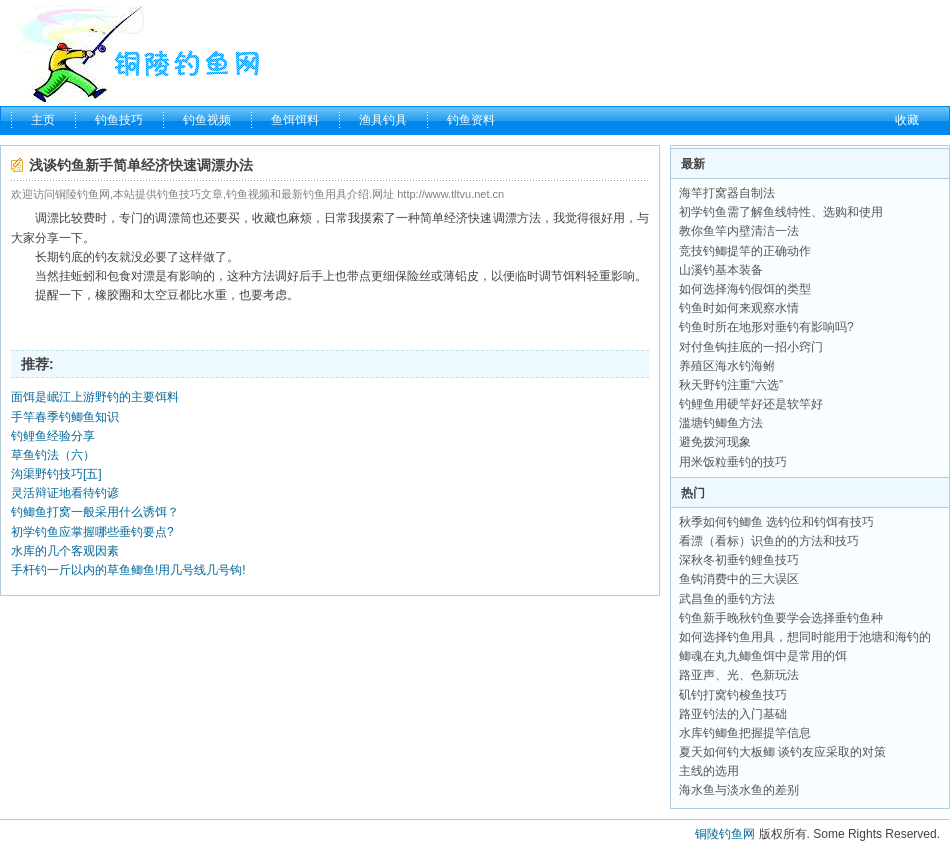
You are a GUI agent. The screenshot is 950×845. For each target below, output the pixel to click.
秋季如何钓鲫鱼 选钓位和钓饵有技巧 (776, 522)
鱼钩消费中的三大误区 (739, 579)
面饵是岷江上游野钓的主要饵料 (95, 397)
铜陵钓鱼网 (725, 834)
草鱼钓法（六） (53, 455)
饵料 (575, 276)
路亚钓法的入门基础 (733, 714)
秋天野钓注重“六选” (731, 385)
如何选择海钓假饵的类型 (745, 289)
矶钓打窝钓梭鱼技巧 (733, 695)
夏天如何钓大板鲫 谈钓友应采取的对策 (782, 752)
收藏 (907, 120)
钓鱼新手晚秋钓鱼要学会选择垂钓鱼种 (781, 618)
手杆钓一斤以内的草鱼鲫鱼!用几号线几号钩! (128, 570)
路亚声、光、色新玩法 (739, 675)
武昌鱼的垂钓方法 (727, 599)
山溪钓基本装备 (721, 270)
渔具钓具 (383, 120)
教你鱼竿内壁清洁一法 (739, 231)
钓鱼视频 (207, 120)
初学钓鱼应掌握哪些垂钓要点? (92, 532)
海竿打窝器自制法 (727, 193)
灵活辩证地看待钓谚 (65, 493)
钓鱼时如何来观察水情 (739, 308)
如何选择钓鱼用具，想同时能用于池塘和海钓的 (805, 637)
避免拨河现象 (715, 442)
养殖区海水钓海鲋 (727, 366)
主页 (43, 120)
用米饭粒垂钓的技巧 (733, 462)
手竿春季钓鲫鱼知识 (65, 417)
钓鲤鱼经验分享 (53, 436)
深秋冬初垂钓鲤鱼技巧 (739, 560)
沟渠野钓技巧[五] (56, 474)
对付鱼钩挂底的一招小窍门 (751, 347)
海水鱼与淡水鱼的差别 (739, 790)
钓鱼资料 (471, 120)
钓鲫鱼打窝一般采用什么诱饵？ (95, 512)
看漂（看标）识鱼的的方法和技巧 (769, 541)
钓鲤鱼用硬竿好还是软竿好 (751, 404)
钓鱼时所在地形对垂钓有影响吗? (766, 327)
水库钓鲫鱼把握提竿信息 (745, 733)
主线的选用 (709, 771)
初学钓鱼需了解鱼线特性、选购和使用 (781, 212)
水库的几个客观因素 (65, 551)
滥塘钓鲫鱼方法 (721, 423)
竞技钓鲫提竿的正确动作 (745, 251)
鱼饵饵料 (295, 120)
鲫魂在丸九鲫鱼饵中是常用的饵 (763, 656)
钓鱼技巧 (119, 120)
